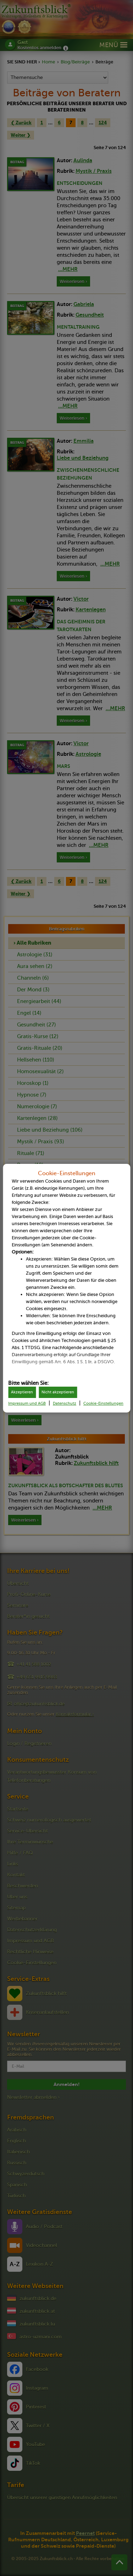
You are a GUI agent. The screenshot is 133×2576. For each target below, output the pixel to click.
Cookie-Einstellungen (103, 1403)
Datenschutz (64, 1403)
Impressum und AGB (27, 1403)
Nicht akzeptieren (57, 1392)
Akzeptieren (22, 1392)
